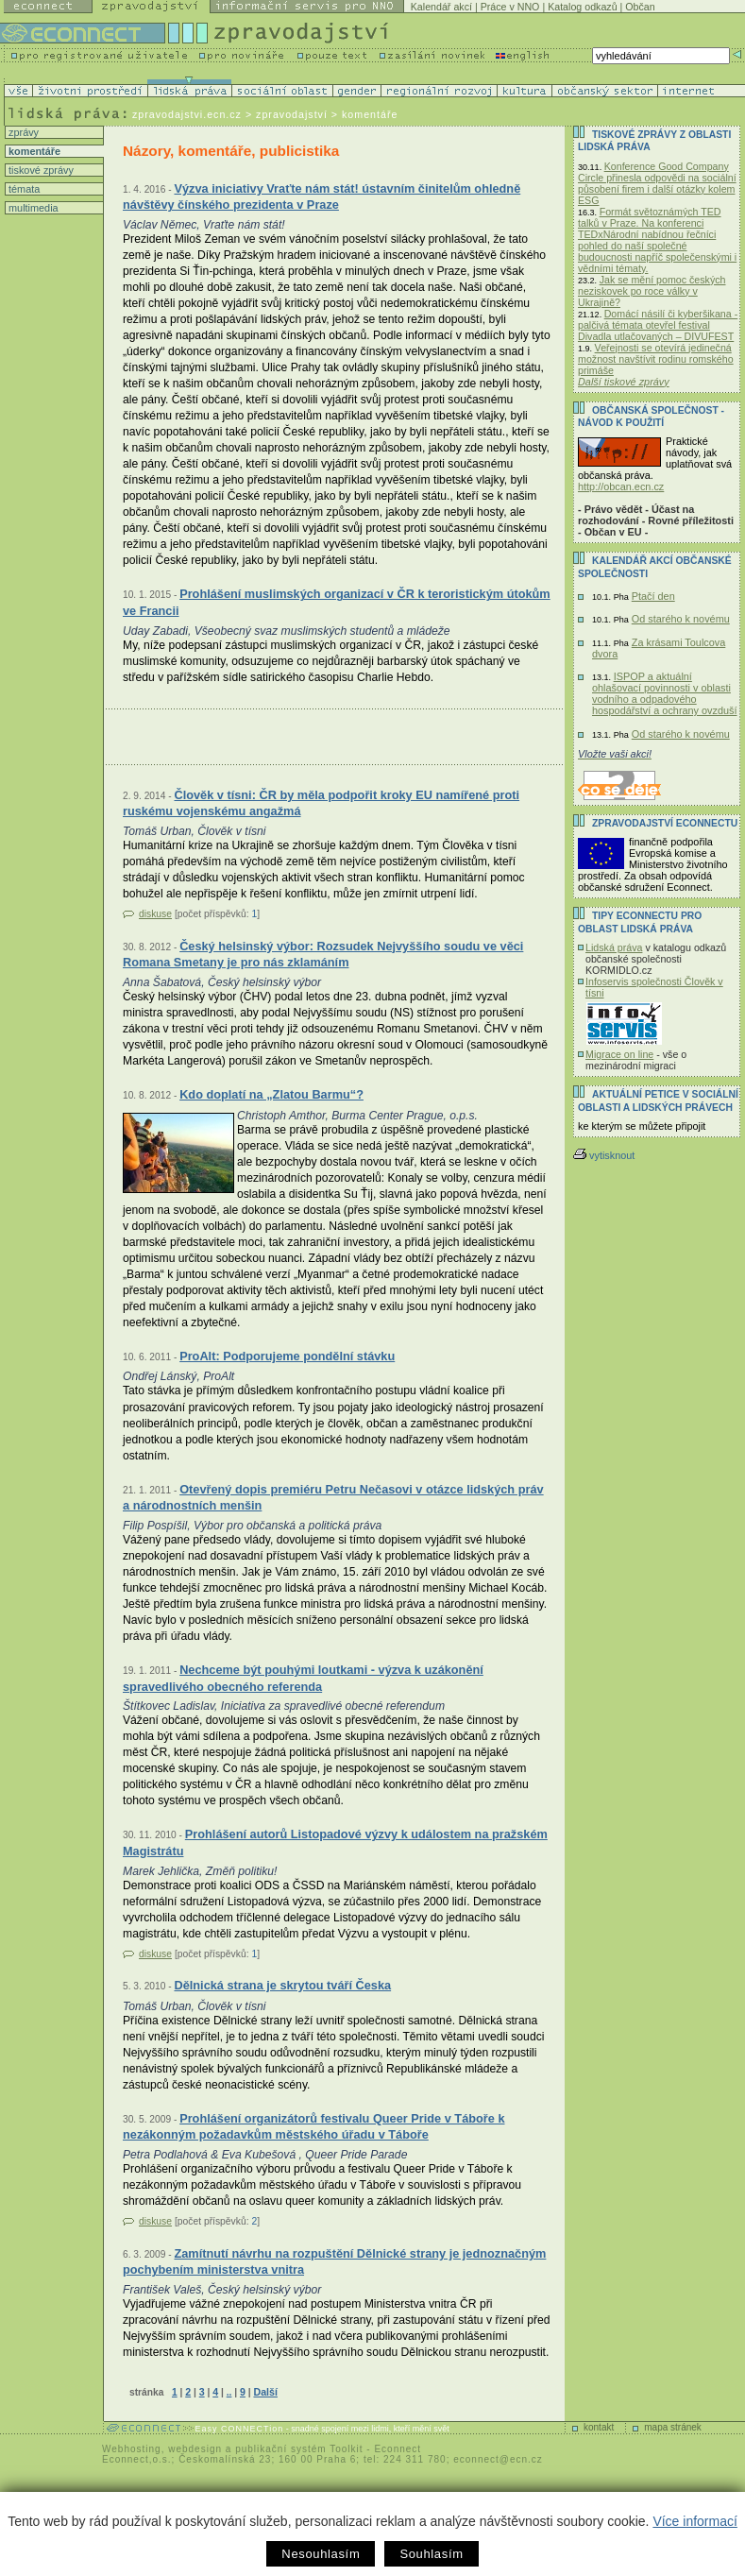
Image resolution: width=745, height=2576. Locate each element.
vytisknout (604, 1155)
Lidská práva (613, 947)
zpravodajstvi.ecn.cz (187, 114)
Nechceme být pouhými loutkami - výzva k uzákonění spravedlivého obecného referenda (303, 1678)
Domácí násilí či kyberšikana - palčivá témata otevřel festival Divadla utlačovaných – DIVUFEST (657, 325)
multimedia (32, 207)
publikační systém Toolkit (299, 2449)
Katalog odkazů (582, 6)
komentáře (33, 151)
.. (229, 2392)
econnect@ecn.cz (498, 2459)
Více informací (694, 2521)
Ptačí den (653, 596)
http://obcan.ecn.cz (621, 486)
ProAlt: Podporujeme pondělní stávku (287, 1356)
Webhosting (131, 2449)
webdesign (195, 2449)
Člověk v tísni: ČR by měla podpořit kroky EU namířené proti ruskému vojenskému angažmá (321, 803)
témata (23, 189)
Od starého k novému (681, 618)
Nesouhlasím (320, 2554)
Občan (639, 6)
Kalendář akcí (441, 6)
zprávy (22, 132)
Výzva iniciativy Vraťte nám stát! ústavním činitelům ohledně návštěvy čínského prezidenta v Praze (321, 197)
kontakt (599, 2427)
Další (265, 2391)
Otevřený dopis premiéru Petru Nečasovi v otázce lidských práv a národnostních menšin (333, 1497)
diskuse (155, 914)
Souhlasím (431, 2554)
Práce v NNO (510, 6)
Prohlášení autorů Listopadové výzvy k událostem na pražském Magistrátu (335, 1842)
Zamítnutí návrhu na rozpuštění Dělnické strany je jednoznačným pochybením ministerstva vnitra (334, 2261)
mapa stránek (673, 2427)
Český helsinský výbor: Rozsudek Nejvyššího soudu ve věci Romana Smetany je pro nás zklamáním (323, 954)
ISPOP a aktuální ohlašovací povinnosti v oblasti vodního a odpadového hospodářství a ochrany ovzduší (664, 693)
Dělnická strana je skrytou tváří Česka (282, 1985)
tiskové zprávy (40, 170)
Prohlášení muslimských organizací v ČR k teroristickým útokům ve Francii (336, 602)
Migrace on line (619, 1054)
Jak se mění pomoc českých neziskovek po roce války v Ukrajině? (652, 291)
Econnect (397, 2449)
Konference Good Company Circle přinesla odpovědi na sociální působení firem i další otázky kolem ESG (657, 183)
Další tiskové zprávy (623, 381)
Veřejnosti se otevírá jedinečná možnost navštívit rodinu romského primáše (656, 359)
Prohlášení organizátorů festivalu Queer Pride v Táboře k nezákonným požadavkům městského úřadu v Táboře (314, 2126)
